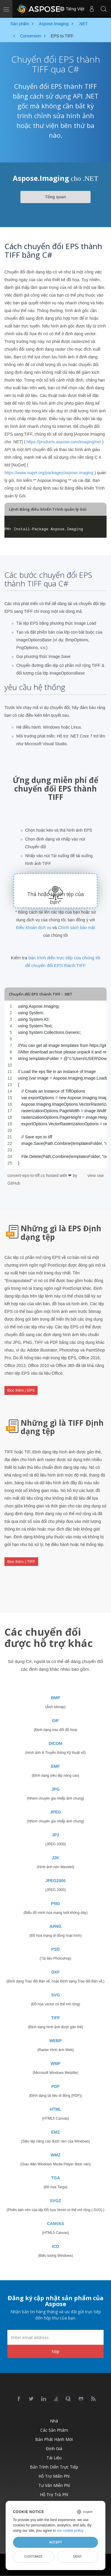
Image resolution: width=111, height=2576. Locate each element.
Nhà (54, 2421)
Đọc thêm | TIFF (21, 1561)
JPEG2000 (55, 1880)
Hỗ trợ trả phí (54, 2494)
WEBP (55, 2040)
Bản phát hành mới (54, 2439)
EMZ (55, 2132)
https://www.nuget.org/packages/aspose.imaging (48, 472)
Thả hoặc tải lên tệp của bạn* (55, 898)
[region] (55, 1084)
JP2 (55, 1835)
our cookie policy (70, 2530)
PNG (55, 1903)
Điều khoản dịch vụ (33, 927)
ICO (55, 2246)
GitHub (13, 1183)
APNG (55, 1926)
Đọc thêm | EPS (21, 1390)
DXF (56, 1972)
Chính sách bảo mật (76, 927)
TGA (55, 2177)
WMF (55, 2063)
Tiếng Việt (71, 9)
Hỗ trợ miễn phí (54, 2476)
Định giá (54, 2448)
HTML (55, 2109)
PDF (56, 2086)
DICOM (55, 1743)
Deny (77, 2556)
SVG (55, 1995)
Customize (33, 2556)
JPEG (55, 1812)
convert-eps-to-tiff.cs (26, 1175)
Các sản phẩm (54, 2430)
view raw (96, 1175)
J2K (55, 1857)
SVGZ (55, 2200)
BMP (55, 1697)
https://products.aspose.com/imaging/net (64, 441)
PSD (55, 1949)
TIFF (55, 2017)
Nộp (55, 2351)
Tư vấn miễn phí (54, 2485)
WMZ (55, 2155)
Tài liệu (54, 2458)
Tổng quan (55, 196)
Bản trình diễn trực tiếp (54, 2467)
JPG (55, 1789)
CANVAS (55, 2223)
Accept (55, 2542)
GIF (55, 1720)
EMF (55, 1766)
